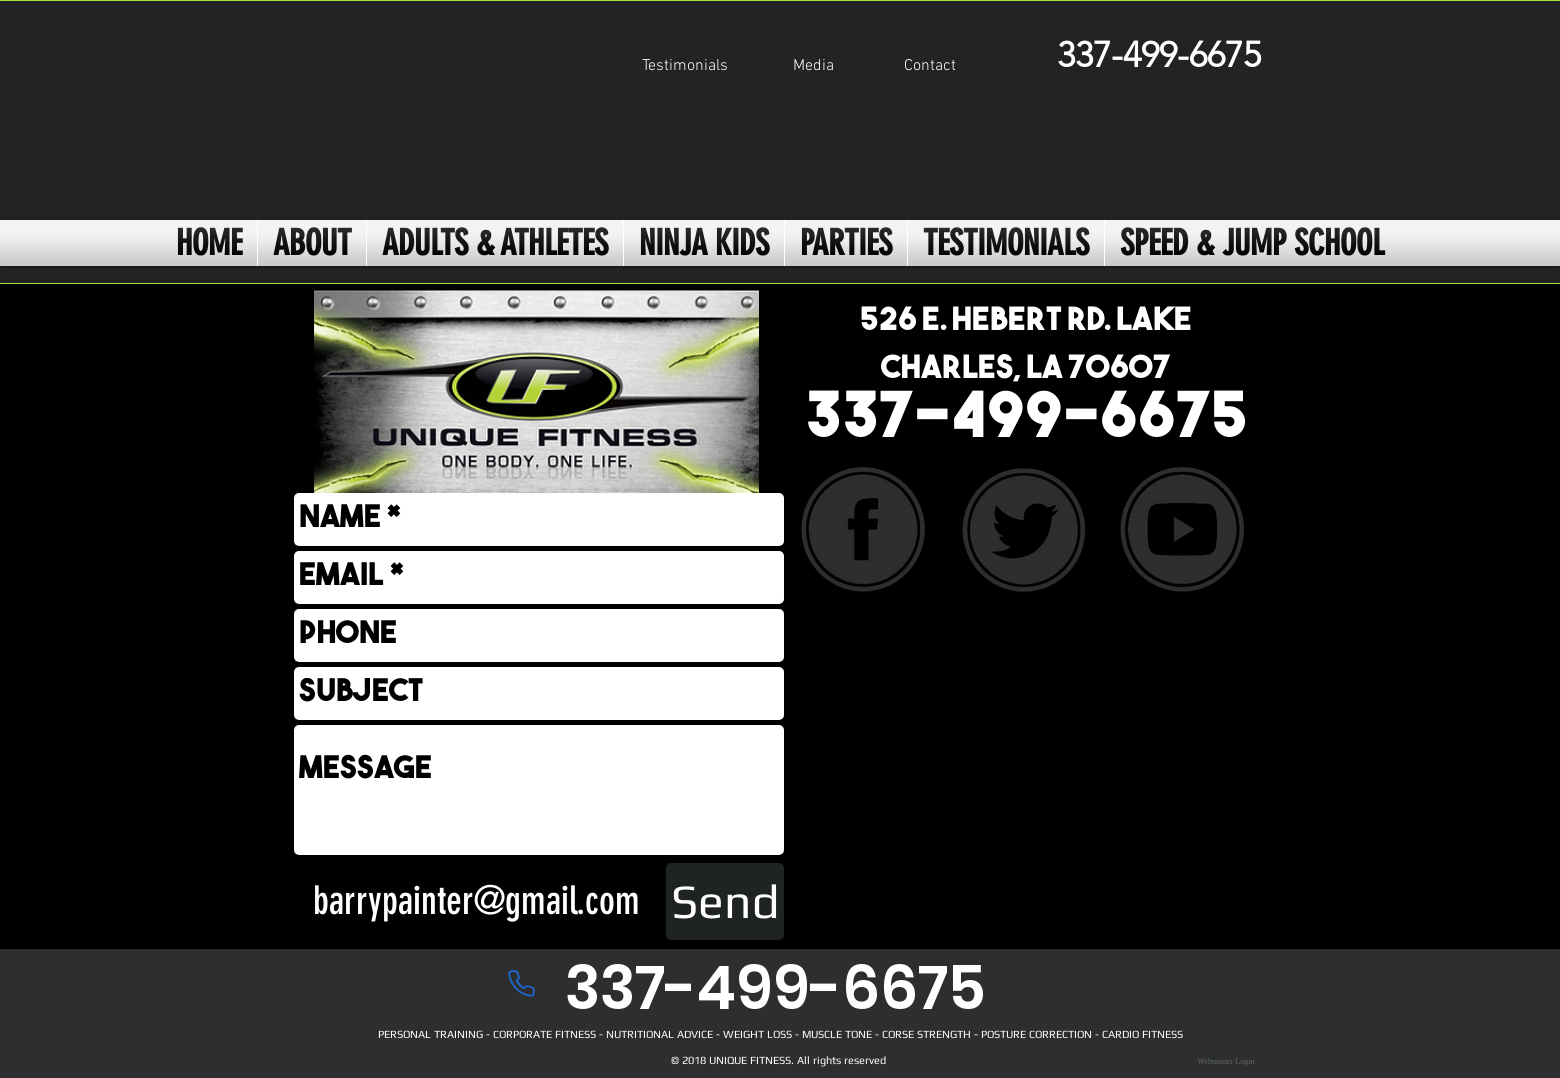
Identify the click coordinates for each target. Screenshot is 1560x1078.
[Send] (725, 901)
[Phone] (521, 983)
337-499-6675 (1026, 421)
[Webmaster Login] (1226, 1061)
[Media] (813, 67)
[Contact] (930, 67)
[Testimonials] (685, 67)
